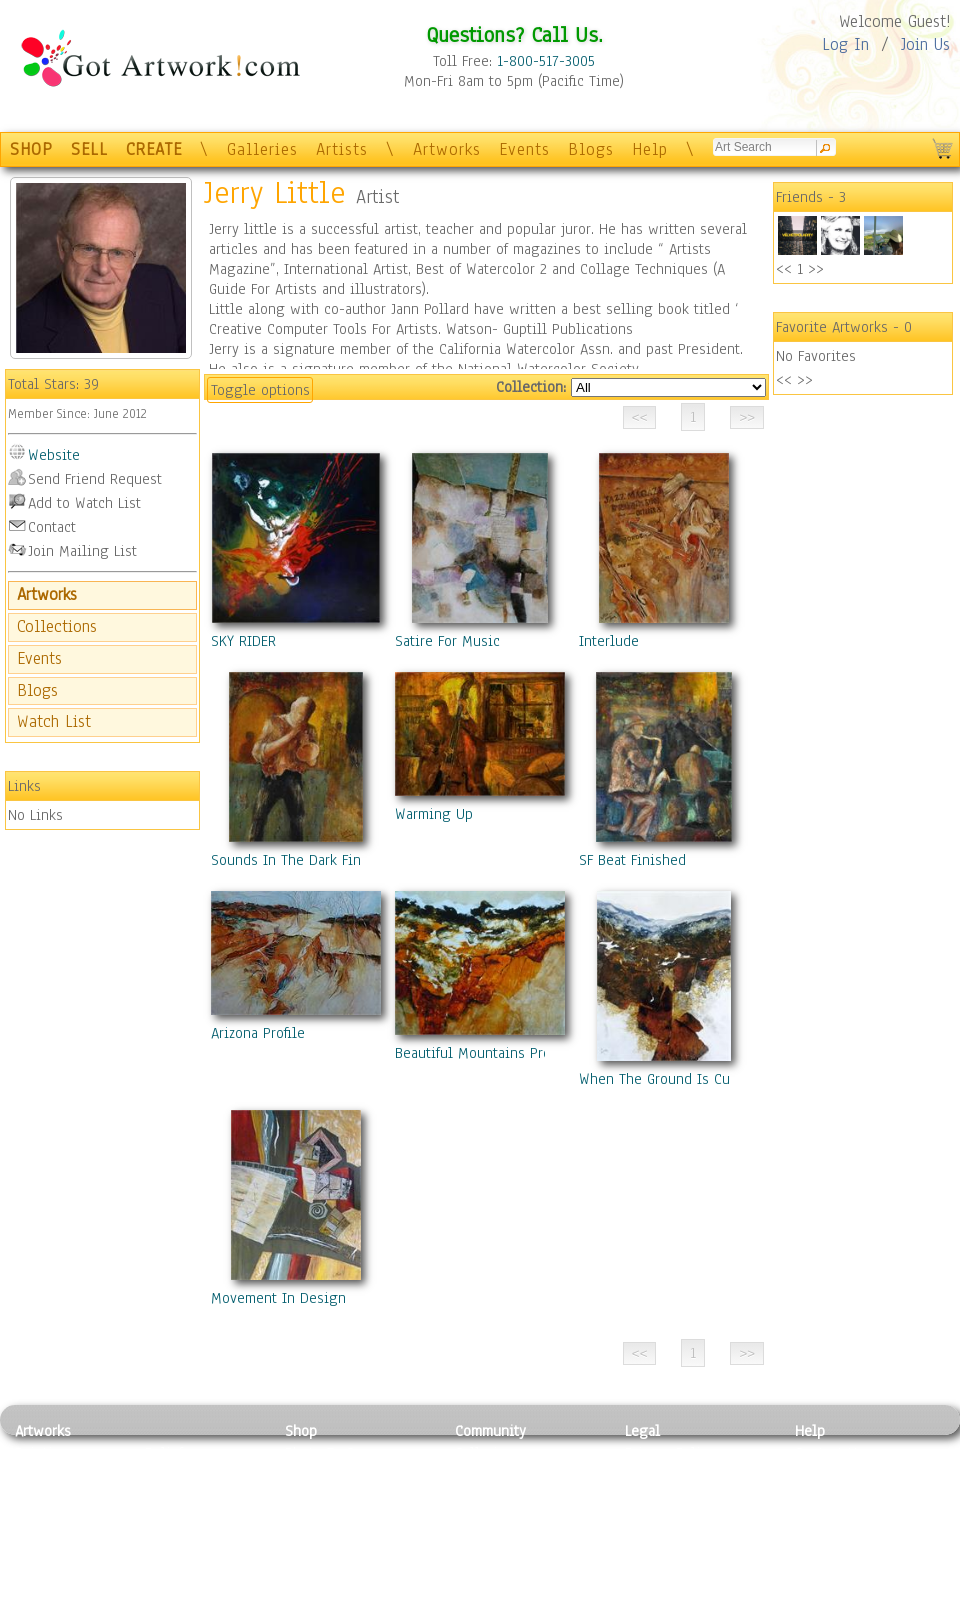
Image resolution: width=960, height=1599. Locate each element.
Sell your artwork (511, 1543)
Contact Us (829, 1453)
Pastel (165, 1476)
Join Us (925, 44)
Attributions (658, 1498)
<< (784, 269)
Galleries (262, 149)
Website (54, 455)
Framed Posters (333, 1476)
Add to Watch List (84, 503)
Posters (308, 1498)
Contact (52, 527)
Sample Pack (835, 1476)
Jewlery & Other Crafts (205, 1588)
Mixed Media (56, 1543)
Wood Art (174, 1498)
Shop (301, 1431)
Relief (164, 1453)
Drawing (42, 1498)
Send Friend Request (95, 479)
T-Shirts (310, 1543)
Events (524, 149)
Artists (342, 149)
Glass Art (173, 1565)
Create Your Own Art (349, 1588)
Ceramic (170, 1521)
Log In (845, 44)
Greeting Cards (333, 1521)
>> (816, 269)
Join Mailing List (82, 551)
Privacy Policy (670, 1453)
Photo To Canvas (337, 1453)
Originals (315, 1565)
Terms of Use (666, 1476)
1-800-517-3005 (546, 61)
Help (650, 149)
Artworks (447, 149)
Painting (42, 1453)
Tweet (814, 1588)
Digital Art (49, 1521)
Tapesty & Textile (200, 1543)
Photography (55, 1476)
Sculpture (46, 1565)
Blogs (591, 149)
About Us (824, 1498)
